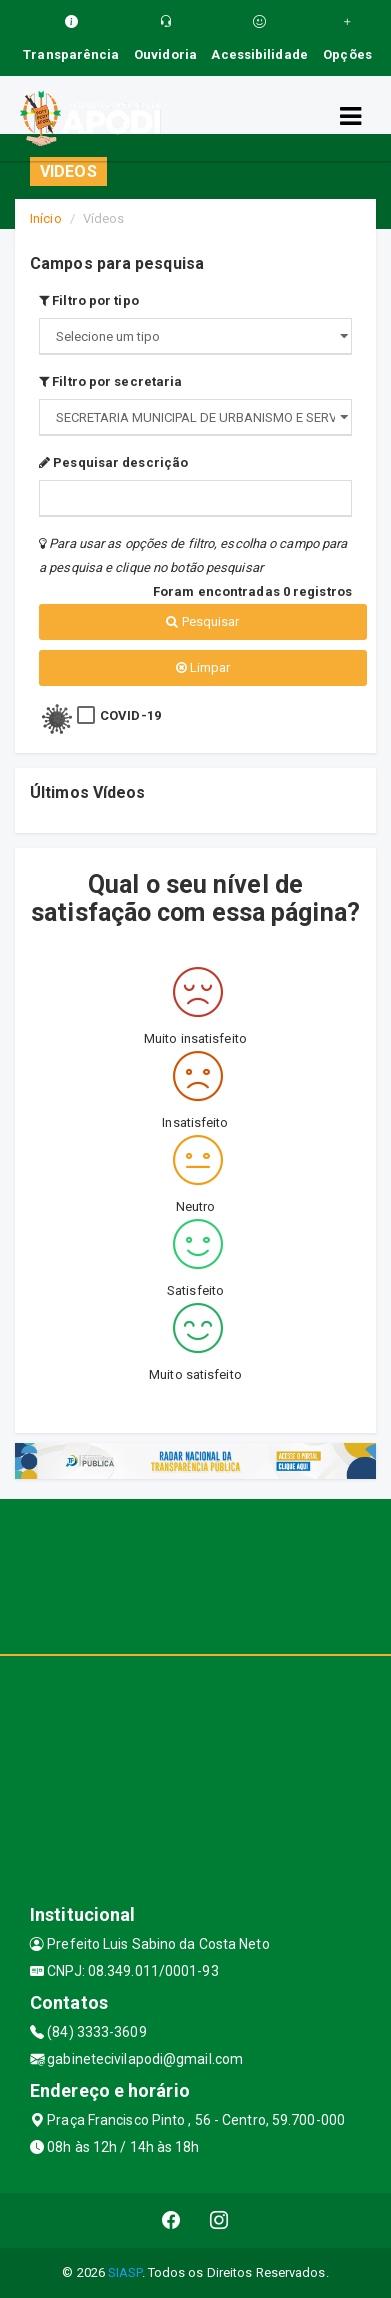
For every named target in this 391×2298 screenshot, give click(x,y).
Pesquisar (202, 621)
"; (195, 417)
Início (46, 218)
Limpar (203, 667)
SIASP (125, 2272)
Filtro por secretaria (110, 381)
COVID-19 (130, 715)
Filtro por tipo (89, 300)
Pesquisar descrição (113, 462)
